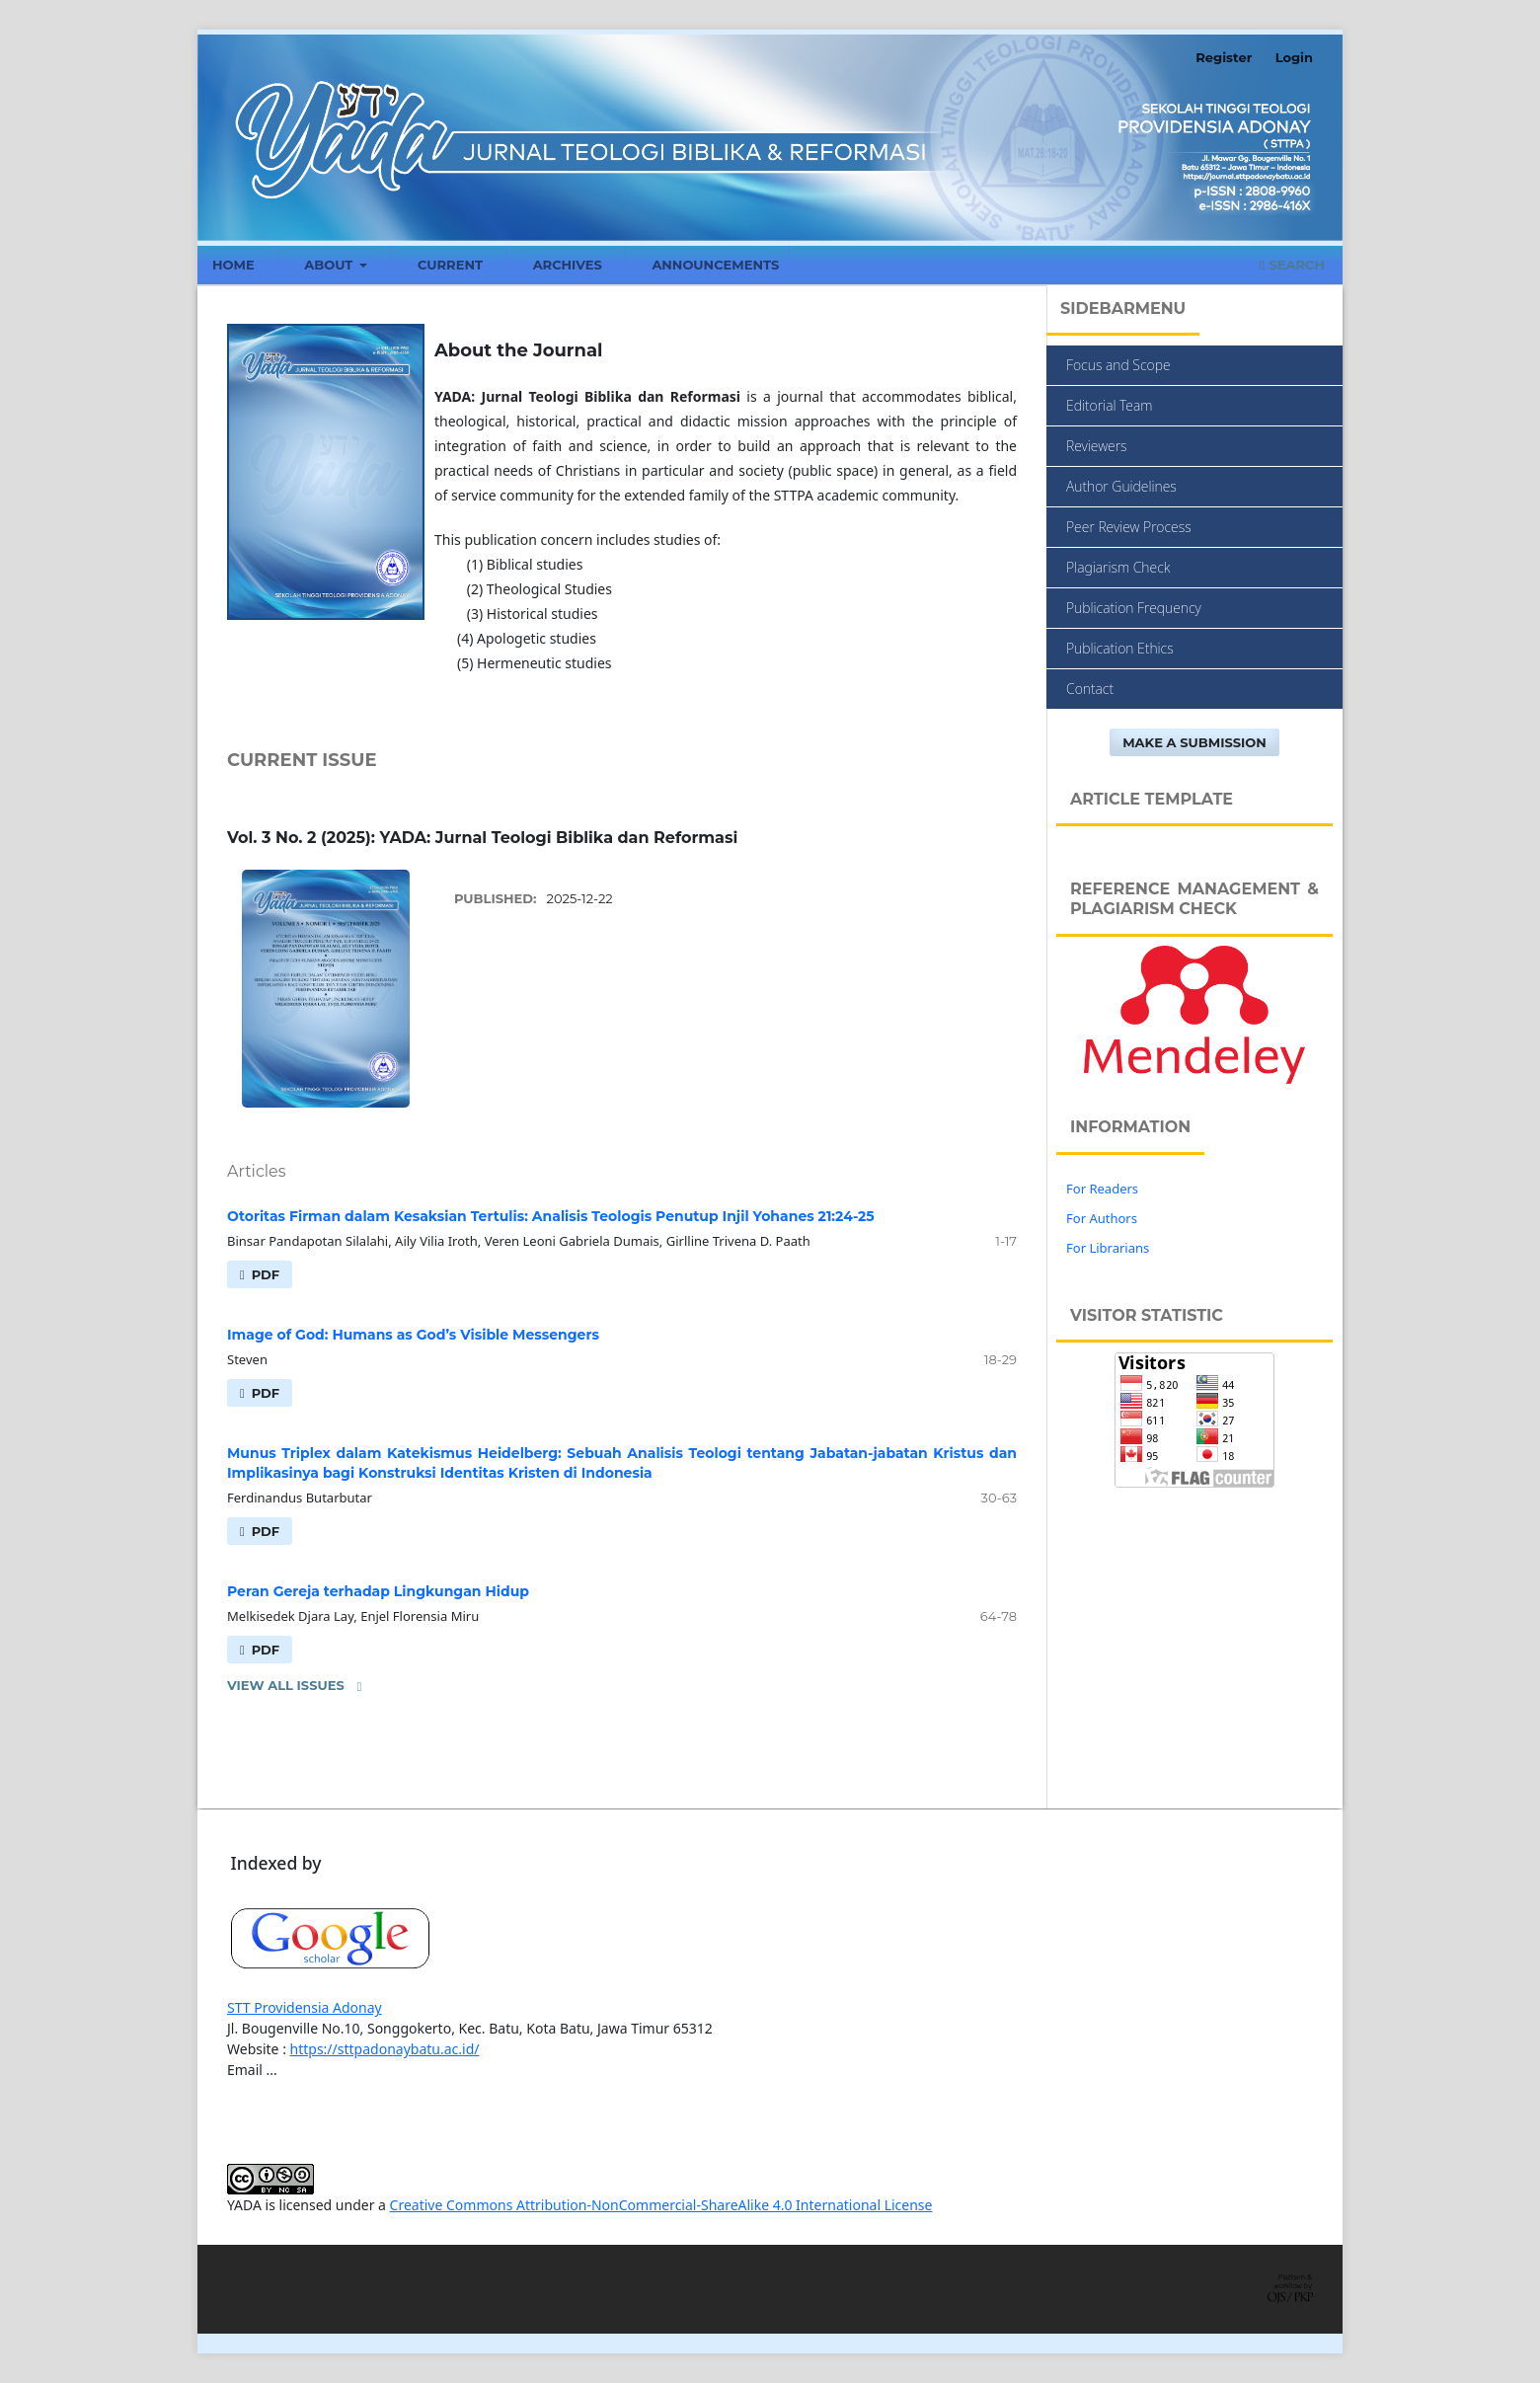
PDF (263, 1274)
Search (1292, 264)
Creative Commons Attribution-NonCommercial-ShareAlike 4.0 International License (661, 2204)
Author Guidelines (1121, 486)
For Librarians (1107, 1248)
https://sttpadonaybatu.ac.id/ (385, 2048)
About (330, 264)
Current (450, 264)
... (272, 2069)
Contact (1090, 688)
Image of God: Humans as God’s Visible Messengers (413, 1335)
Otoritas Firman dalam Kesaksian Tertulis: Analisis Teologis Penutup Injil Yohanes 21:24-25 (551, 1216)
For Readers (1102, 1188)
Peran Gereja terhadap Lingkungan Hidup (378, 1591)
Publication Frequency (1133, 607)
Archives (567, 264)
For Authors (1101, 1218)
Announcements (715, 264)
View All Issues (286, 1685)
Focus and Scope (1118, 364)
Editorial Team (1109, 405)
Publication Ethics (1120, 648)
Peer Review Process (1129, 526)
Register (1223, 57)
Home (233, 264)
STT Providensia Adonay (304, 2007)
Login (1294, 57)
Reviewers (1096, 445)
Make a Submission (1194, 742)
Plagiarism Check (1118, 567)
